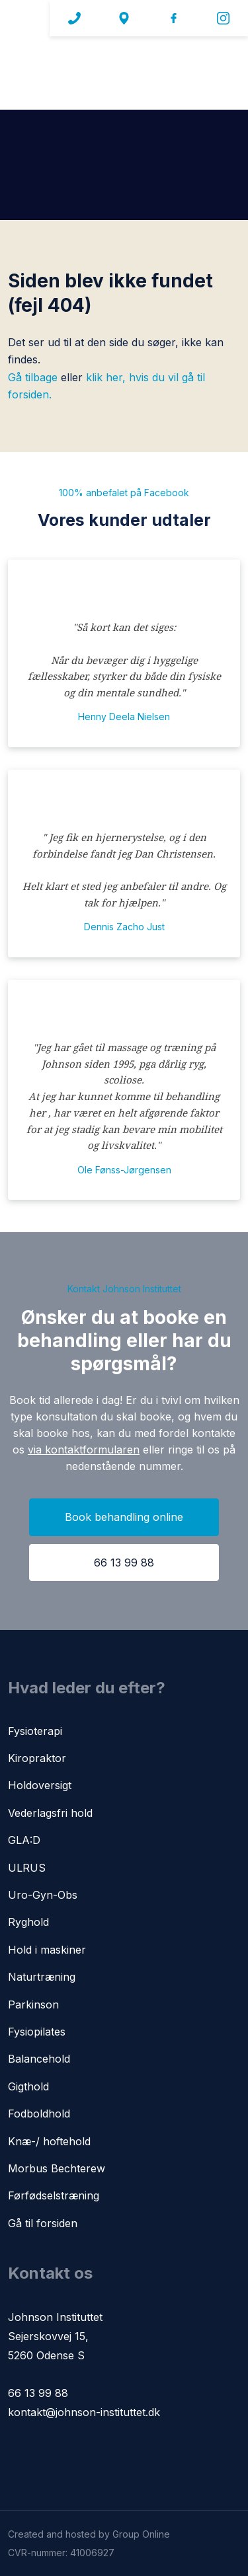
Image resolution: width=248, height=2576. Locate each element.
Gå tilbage (33, 377)
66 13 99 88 (38, 2393)
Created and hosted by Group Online (89, 2534)
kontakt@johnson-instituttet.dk (84, 2412)
